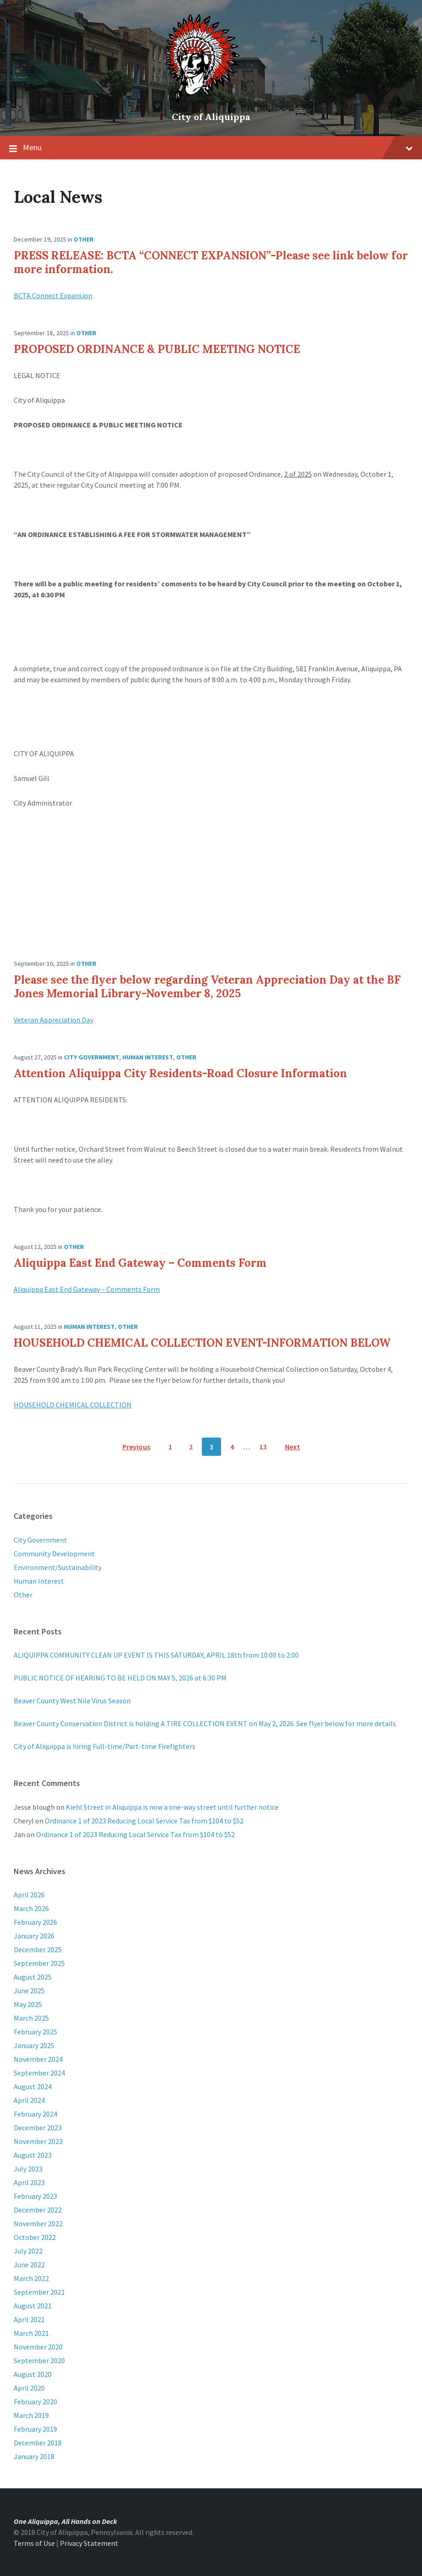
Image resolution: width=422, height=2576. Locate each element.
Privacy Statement (89, 2543)
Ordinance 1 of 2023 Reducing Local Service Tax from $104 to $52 (144, 1820)
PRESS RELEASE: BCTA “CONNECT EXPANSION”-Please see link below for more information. (211, 262)
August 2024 (33, 2086)
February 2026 (35, 1922)
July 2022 (28, 2250)
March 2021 (31, 2333)
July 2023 (28, 2168)
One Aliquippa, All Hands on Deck (65, 2521)
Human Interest (147, 1057)
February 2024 (35, 2113)
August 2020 (33, 2374)
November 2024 (38, 2059)
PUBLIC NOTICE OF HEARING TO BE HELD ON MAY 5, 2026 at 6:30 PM (120, 1677)
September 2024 (39, 2072)
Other (84, 239)
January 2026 (34, 1935)
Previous (136, 1446)
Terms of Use (34, 2543)
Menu (218, 147)
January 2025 (34, 2045)
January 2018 (34, 2456)
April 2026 (29, 1894)
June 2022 (29, 2264)
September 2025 (39, 1963)
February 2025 (35, 2031)
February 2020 (35, 2401)
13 (263, 1446)
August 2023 (33, 2155)
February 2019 (35, 2429)
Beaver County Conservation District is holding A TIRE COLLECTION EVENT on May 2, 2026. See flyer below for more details (205, 1723)
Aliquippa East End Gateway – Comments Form (140, 1263)
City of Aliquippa (211, 116)
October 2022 (35, 2237)
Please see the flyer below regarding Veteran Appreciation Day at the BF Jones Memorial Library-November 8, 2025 (207, 987)
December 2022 (38, 2209)
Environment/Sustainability (57, 1567)
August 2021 (33, 2305)
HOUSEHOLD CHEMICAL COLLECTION (73, 1404)
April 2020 (29, 2387)
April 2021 (29, 2319)
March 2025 (31, 2018)
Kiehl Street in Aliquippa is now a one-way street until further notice (172, 1807)
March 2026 (31, 1908)
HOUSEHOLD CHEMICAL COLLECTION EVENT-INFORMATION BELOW (202, 1343)
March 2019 (31, 2415)
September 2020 (39, 2360)
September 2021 (39, 2292)
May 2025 (28, 2004)
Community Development (54, 1553)
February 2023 (35, 2196)
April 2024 (29, 2100)
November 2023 (38, 2141)
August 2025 (33, 1976)
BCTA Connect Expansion (53, 295)
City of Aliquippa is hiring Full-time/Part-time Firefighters (104, 1746)
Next (292, 1446)
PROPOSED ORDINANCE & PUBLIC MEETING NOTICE (157, 349)
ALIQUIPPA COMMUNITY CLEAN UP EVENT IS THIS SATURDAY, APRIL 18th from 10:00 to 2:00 (156, 1654)
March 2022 (31, 2278)
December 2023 (38, 2127)
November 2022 (38, 2223)
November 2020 (38, 2346)
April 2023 (29, 2182)
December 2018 (38, 2442)
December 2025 (38, 1949)
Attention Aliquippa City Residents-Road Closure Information (180, 1073)
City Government (91, 1057)
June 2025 (29, 1990)
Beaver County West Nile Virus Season (72, 1700)
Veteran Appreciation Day (53, 1019)
